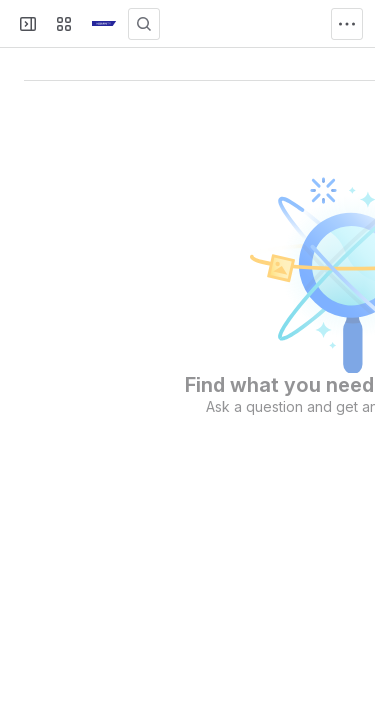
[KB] (104, 24)
